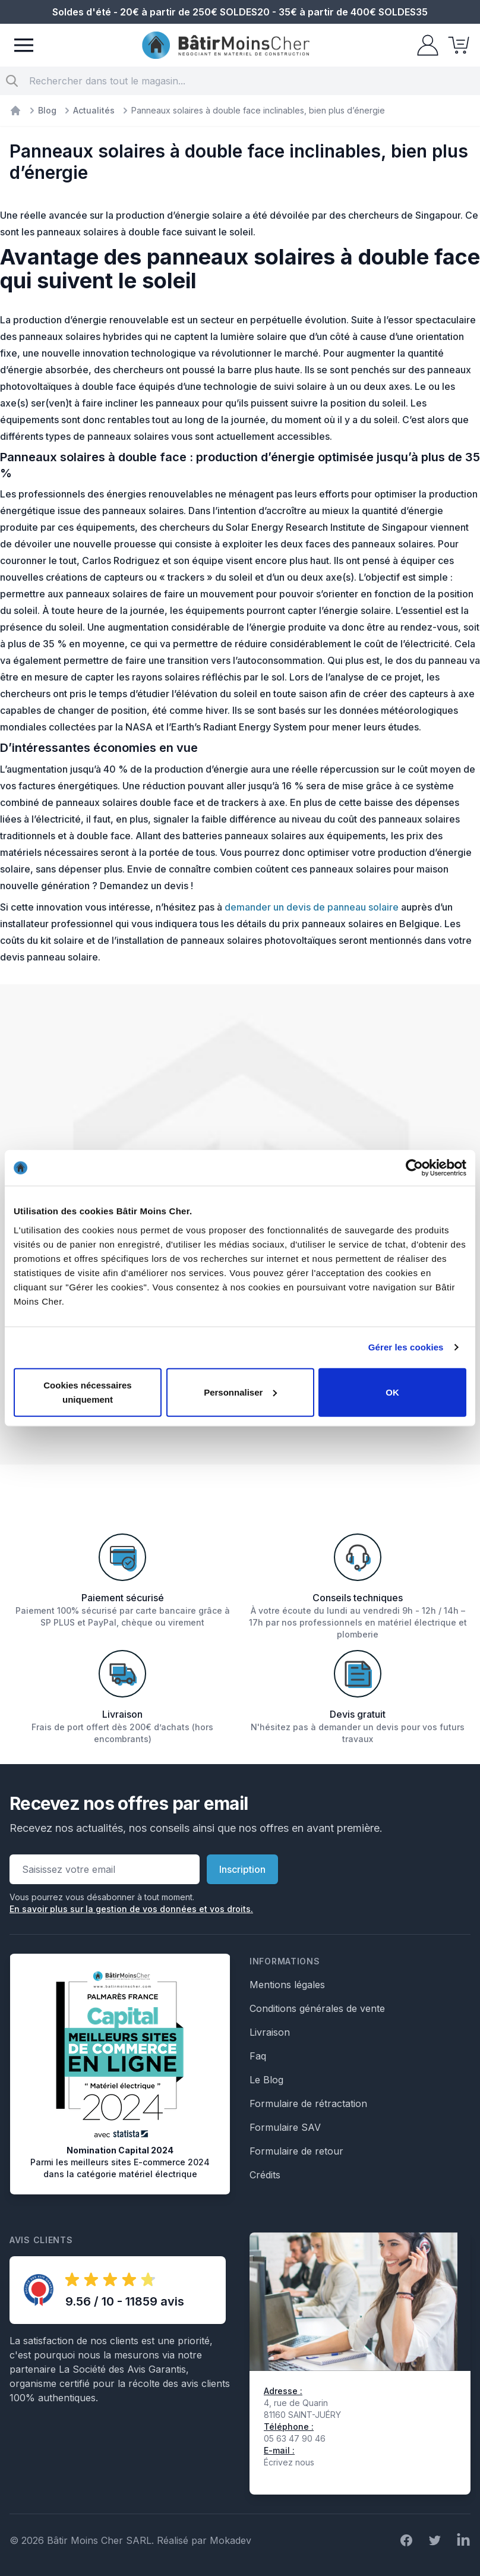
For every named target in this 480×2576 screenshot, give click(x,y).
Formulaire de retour (296, 2151)
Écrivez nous (289, 2462)
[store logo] (226, 45)
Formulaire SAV (285, 2127)
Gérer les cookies (406, 1347)
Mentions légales (287, 1985)
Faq (258, 2056)
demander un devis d (272, 907)
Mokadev (230, 2540)
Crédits (265, 2175)
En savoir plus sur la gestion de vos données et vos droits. (131, 1909)
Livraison (270, 2032)
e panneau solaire (359, 907)
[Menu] (24, 45)
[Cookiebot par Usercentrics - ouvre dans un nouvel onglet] (414, 1168)
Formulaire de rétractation (308, 2103)
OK (392, 1392)
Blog (47, 110)
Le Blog (266, 2080)
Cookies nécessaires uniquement (87, 1392)
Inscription (242, 1869)
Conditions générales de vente (317, 2008)
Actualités (94, 110)
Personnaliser (240, 1392)
